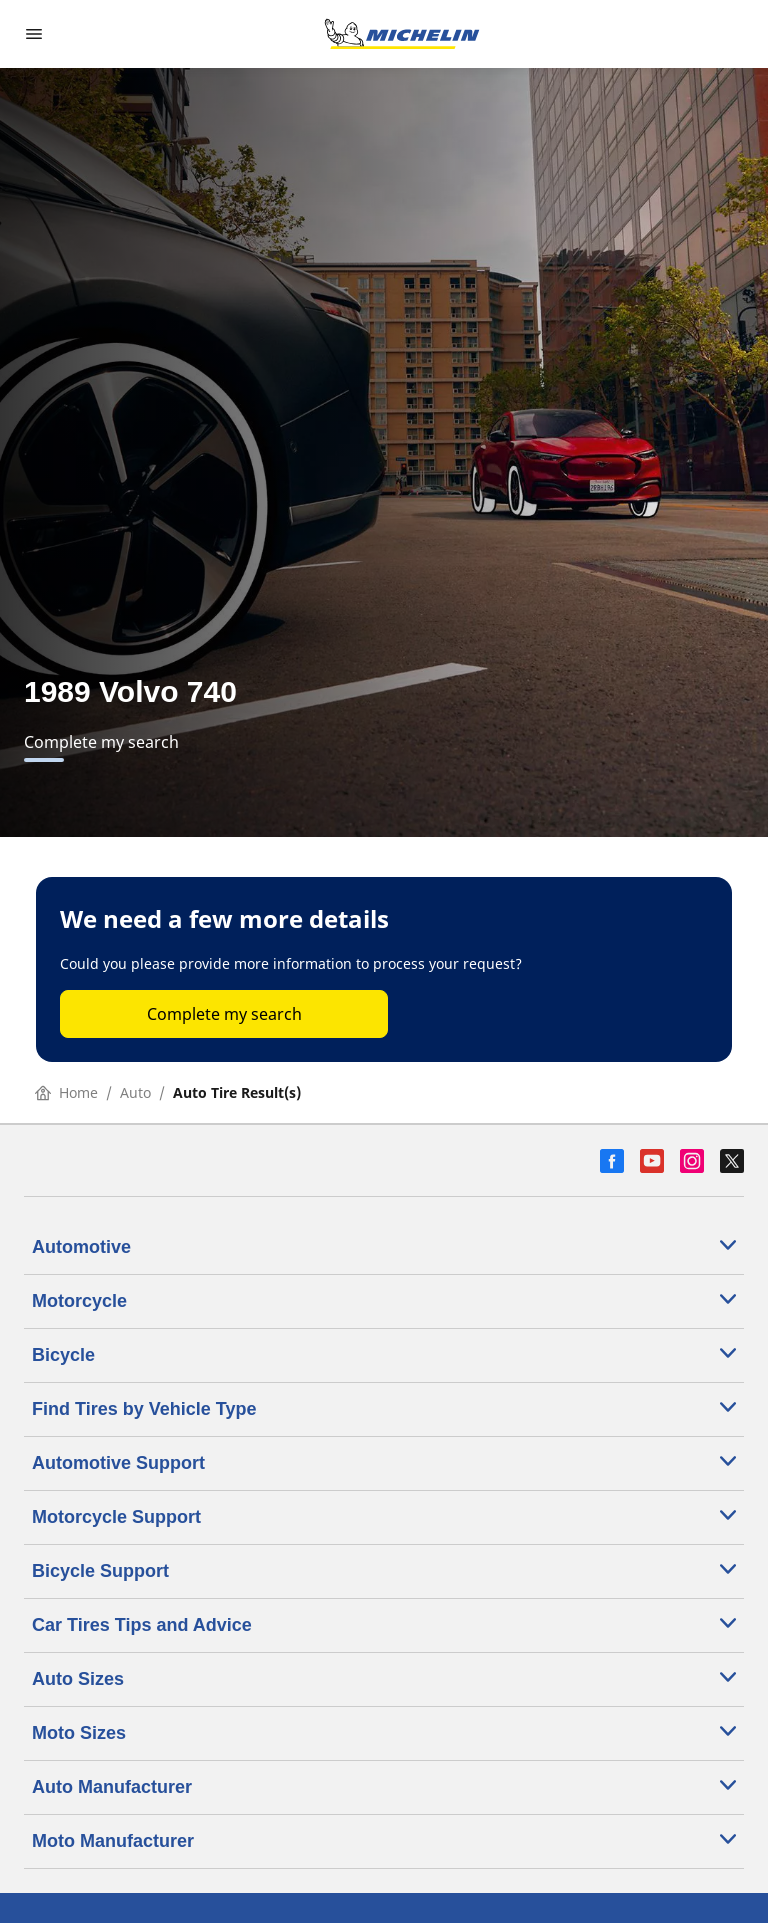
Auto (135, 1092)
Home (66, 1092)
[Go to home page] (402, 34)
